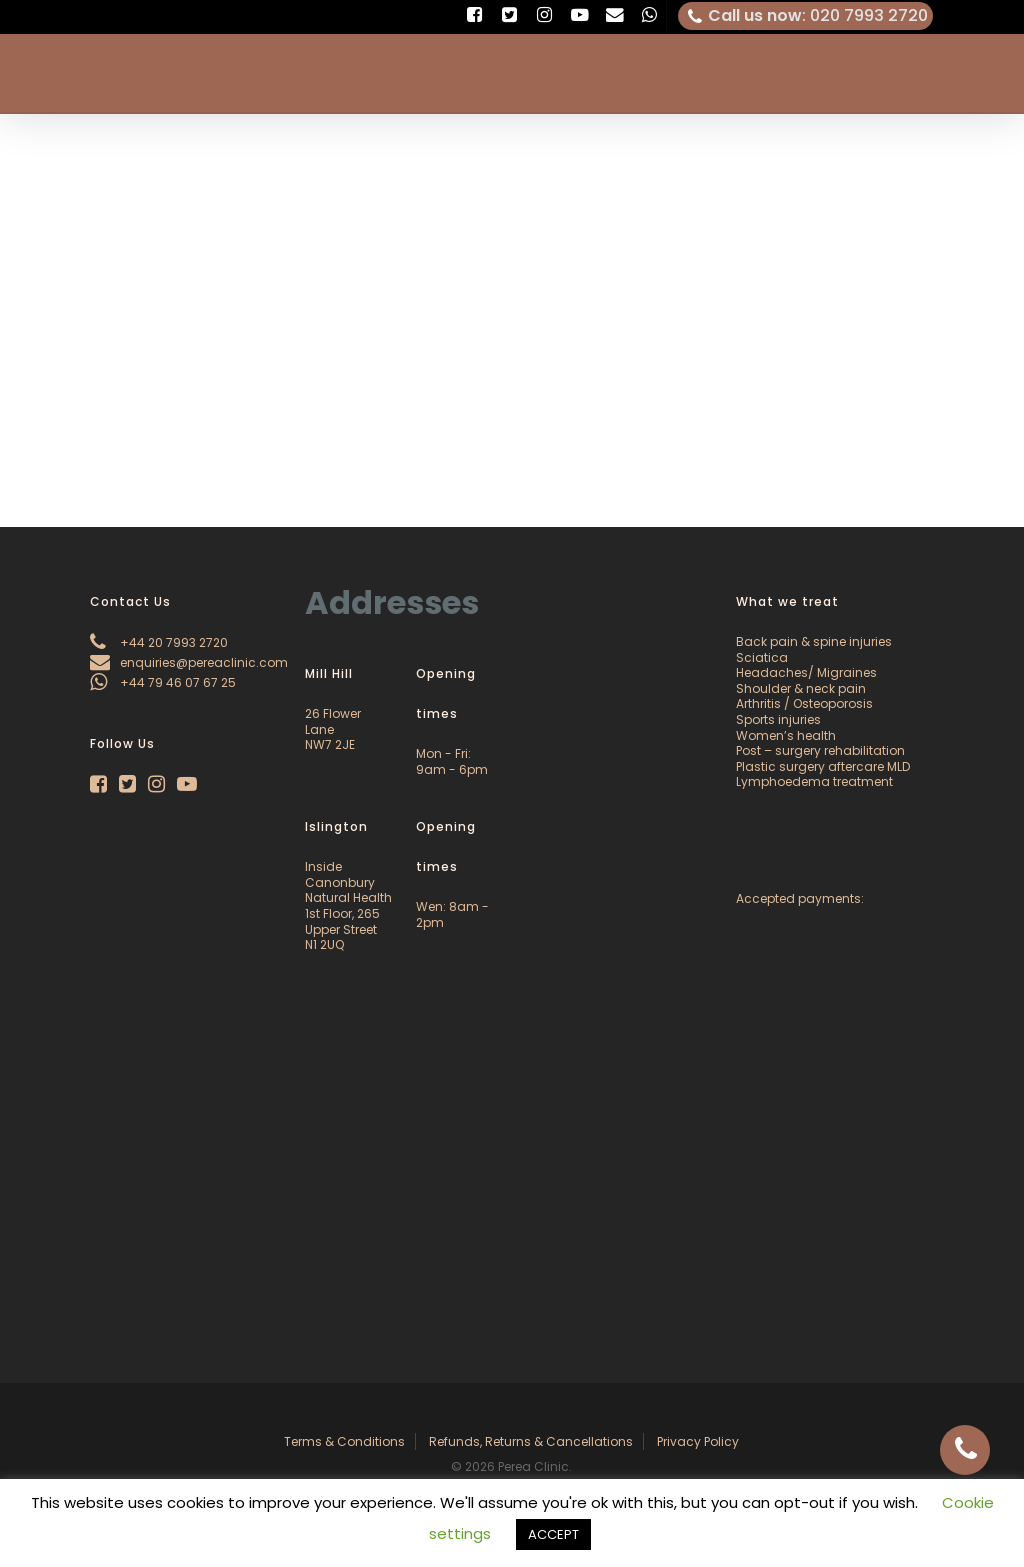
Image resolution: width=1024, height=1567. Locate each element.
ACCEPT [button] (553, 1534)
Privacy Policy (698, 1441)
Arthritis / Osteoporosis (804, 703)
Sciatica (762, 657)
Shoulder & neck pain (801, 688)
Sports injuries (778, 719)
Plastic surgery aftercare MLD (823, 766)
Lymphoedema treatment (814, 781)
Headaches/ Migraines (806, 672)
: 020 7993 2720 (806, 16)
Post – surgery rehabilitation (820, 750)
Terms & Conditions (344, 1441)
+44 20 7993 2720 (159, 642)
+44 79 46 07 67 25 (163, 682)
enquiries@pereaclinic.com (189, 662)
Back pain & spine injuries (814, 641)
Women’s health (786, 735)
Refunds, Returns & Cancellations (531, 1441)
